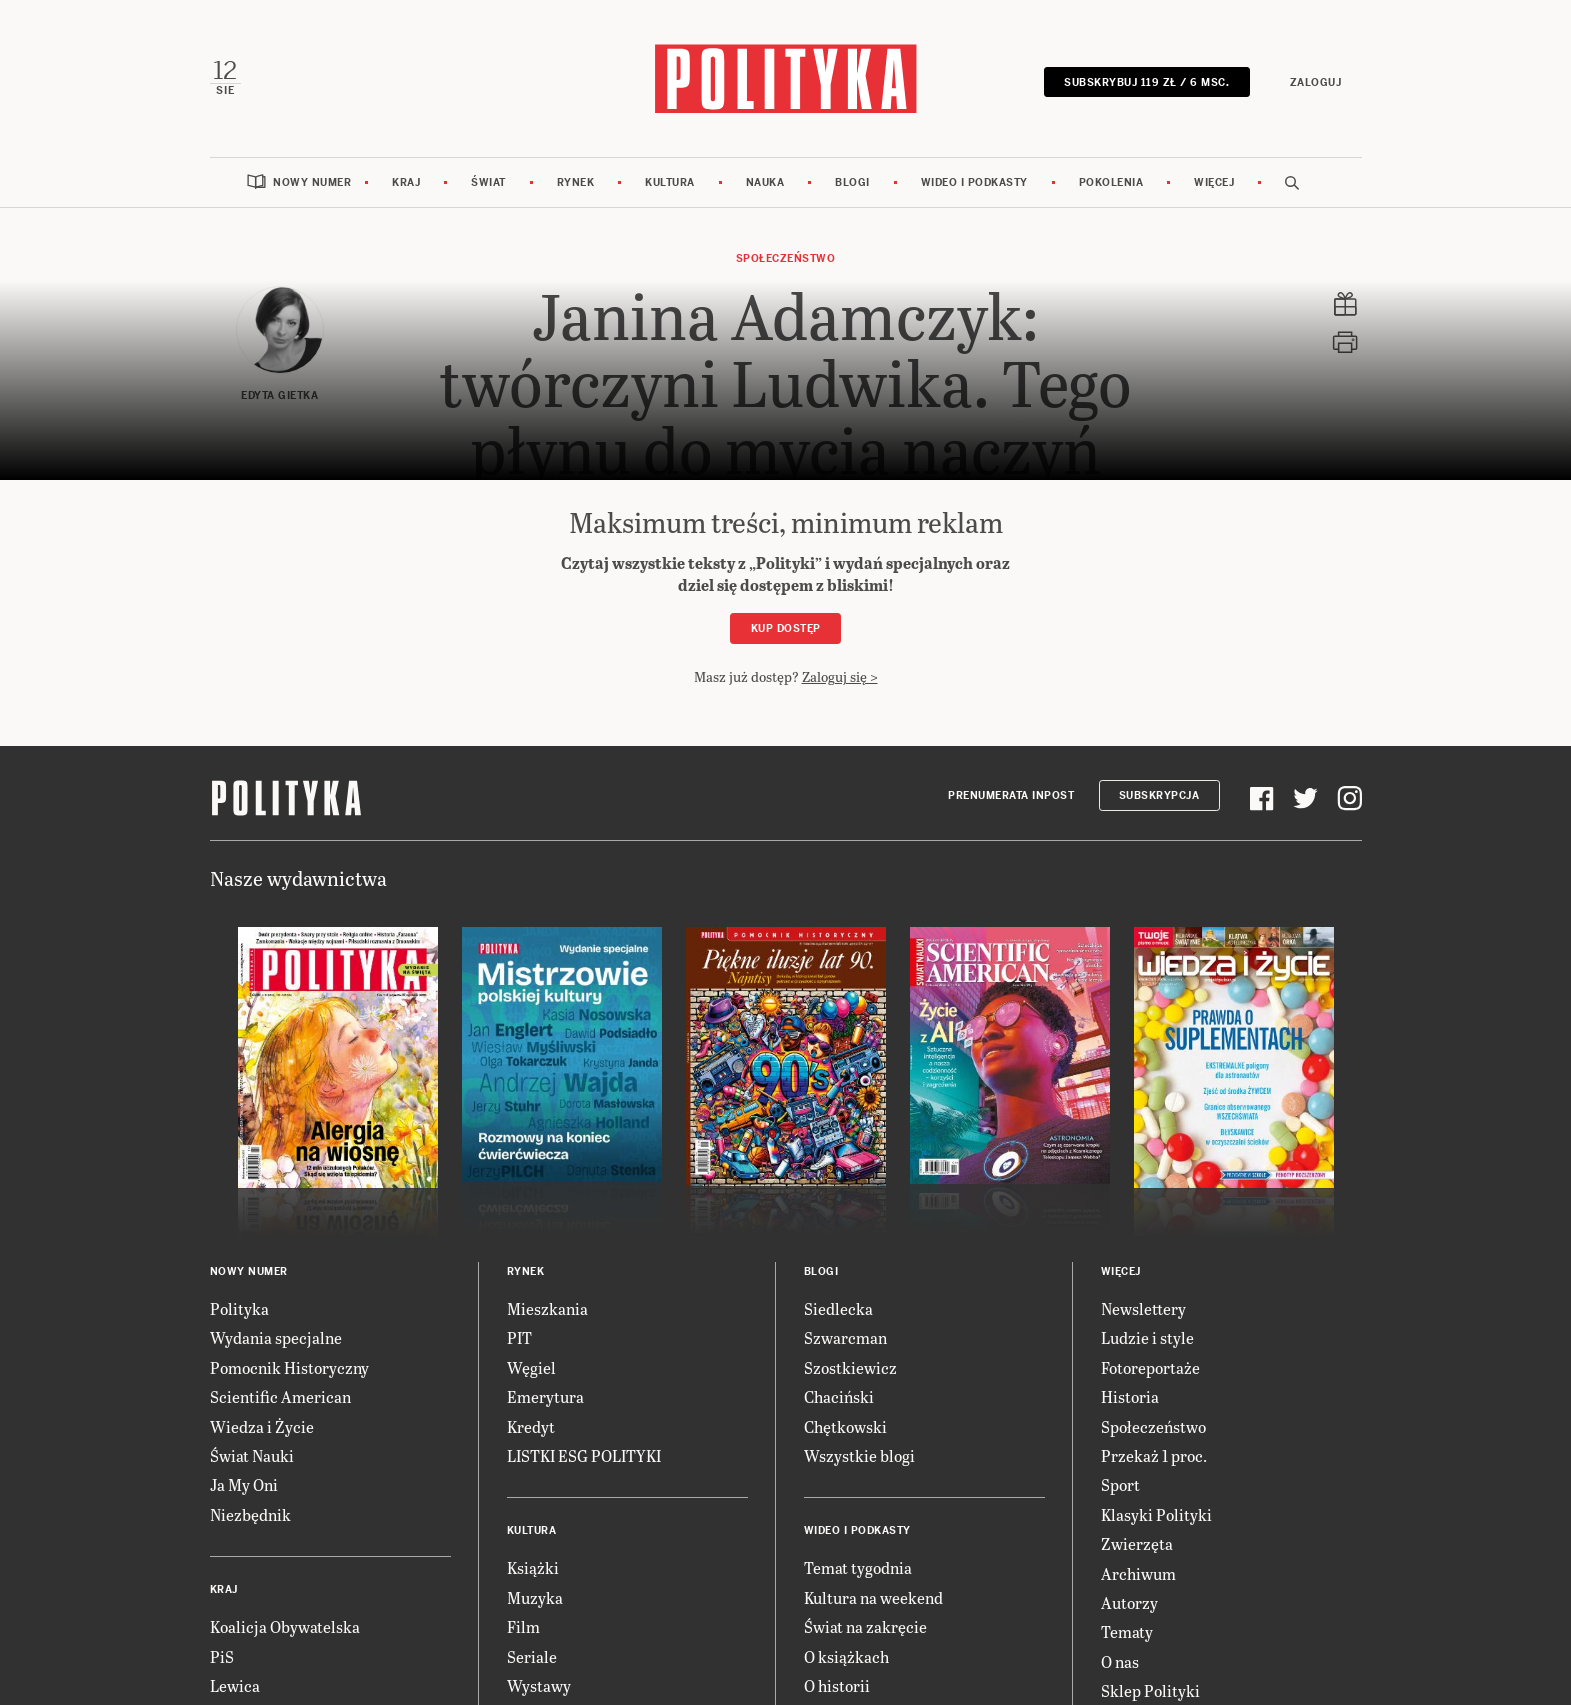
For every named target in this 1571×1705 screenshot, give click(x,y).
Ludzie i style (1147, 1337)
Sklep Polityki (1150, 1690)
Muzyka (535, 1597)
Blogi (852, 182)
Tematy (1127, 1631)
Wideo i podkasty (974, 182)
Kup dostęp (786, 628)
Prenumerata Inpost (1011, 795)
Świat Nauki (252, 1455)
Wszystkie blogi (859, 1455)
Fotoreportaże (1150, 1367)
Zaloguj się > (840, 676)
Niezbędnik (250, 1514)
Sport (1120, 1484)
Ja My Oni (244, 1484)
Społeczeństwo (786, 258)
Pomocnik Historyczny (289, 1367)
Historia (1130, 1396)
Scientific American (280, 1396)
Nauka (765, 182)
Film (523, 1626)
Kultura (670, 182)
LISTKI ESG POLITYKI (584, 1455)
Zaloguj (1316, 82)
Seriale (532, 1656)
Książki (533, 1567)
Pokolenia (1111, 182)
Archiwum (1138, 1573)
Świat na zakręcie (865, 1626)
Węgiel (531, 1367)
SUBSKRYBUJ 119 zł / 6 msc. (1146, 82)
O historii (837, 1685)
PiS (222, 1656)
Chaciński (839, 1396)
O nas (1120, 1661)
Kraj (406, 182)
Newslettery (1143, 1308)
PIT (519, 1337)
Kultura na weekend (873, 1597)
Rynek (576, 182)
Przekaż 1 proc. (1154, 1455)
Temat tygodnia (858, 1567)
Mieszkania (547, 1308)
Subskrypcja (1159, 795)
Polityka (239, 1308)
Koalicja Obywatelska (285, 1626)
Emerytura (545, 1396)
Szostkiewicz (850, 1367)
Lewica (235, 1685)
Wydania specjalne (276, 1337)
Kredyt (531, 1426)
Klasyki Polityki (1156, 1514)
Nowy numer (312, 182)
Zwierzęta (1137, 1543)
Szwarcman (845, 1337)
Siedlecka (838, 1308)
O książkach (846, 1656)
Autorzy (1129, 1602)
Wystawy (539, 1685)
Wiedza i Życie (262, 1426)
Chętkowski (845, 1426)
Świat (488, 182)
